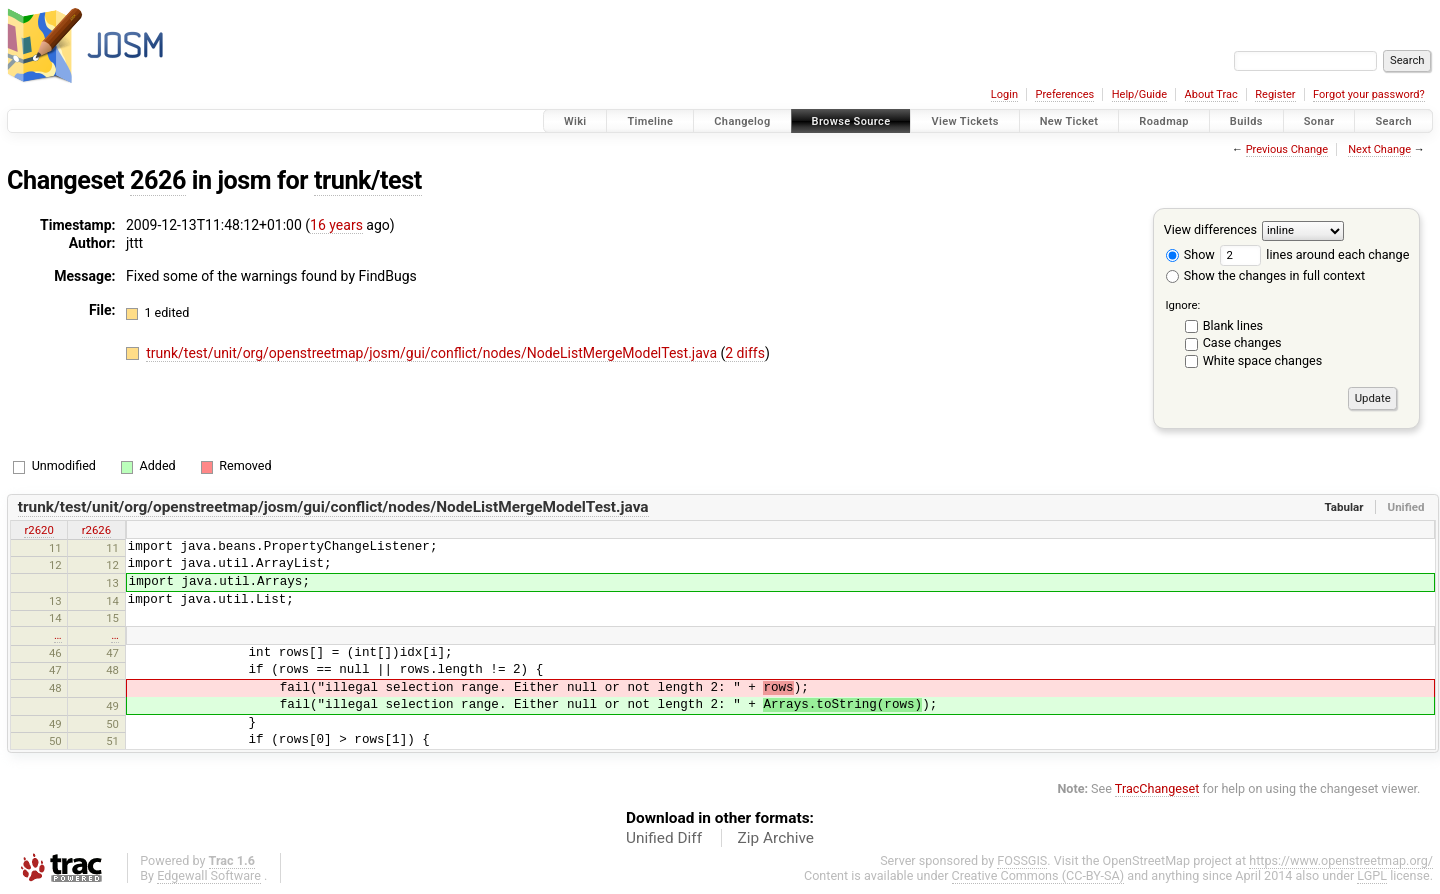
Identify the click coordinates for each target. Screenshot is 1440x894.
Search (1393, 121)
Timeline (650, 121)
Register (1275, 94)
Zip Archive (776, 838)
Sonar (1319, 121)
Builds (1246, 121)
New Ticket (1069, 121)
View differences (1210, 229)
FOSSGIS (1022, 860)
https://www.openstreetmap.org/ (1341, 860)
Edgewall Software (209, 875)
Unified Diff (664, 838)
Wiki (575, 121)
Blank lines (1233, 325)
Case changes (1242, 342)
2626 (158, 180)
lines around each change (1314, 254)
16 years (336, 225)
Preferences (1064, 94)
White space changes (1263, 360)
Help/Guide (1139, 94)
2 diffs (745, 353)
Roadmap (1164, 121)
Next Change (1379, 149)
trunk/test (368, 180)
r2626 (96, 530)
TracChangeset (1157, 788)
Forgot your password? (1369, 94)
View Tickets (964, 121)
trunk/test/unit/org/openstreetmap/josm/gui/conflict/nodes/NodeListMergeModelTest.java (433, 353)
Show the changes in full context (1265, 275)
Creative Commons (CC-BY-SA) (1038, 875)
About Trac (1211, 94)
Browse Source (851, 121)
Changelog (742, 121)
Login (1004, 94)
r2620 (38, 530)
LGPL (1372, 875)
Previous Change (1287, 149)
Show (1190, 254)
